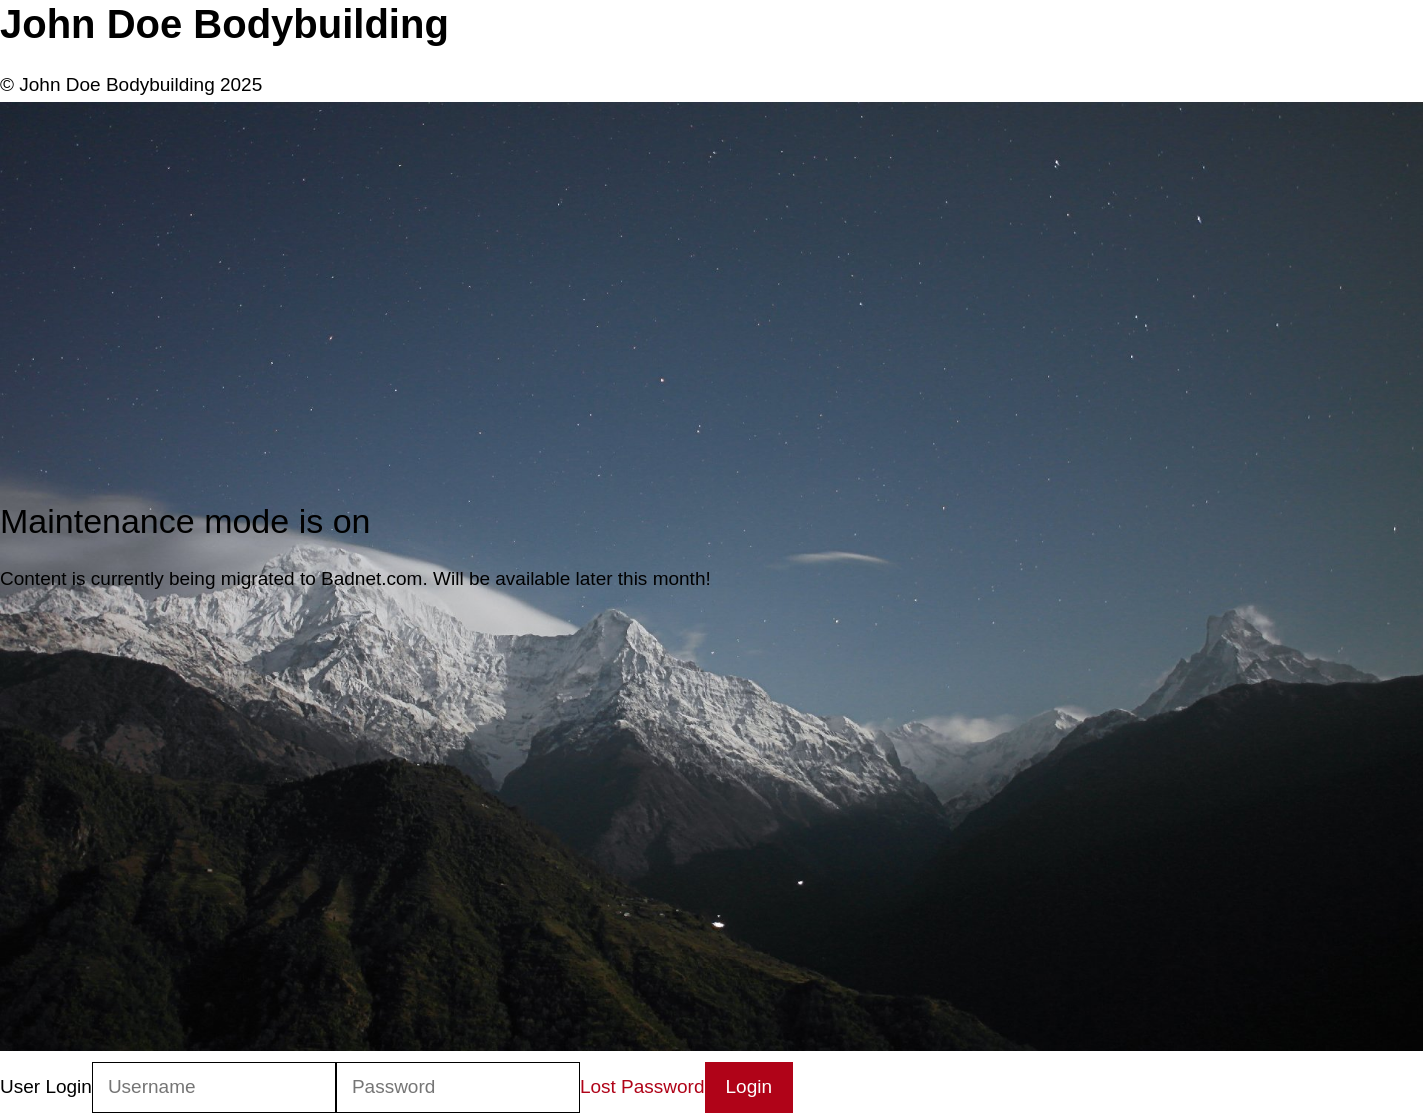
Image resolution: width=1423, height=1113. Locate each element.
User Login (46, 1086)
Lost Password (642, 1086)
